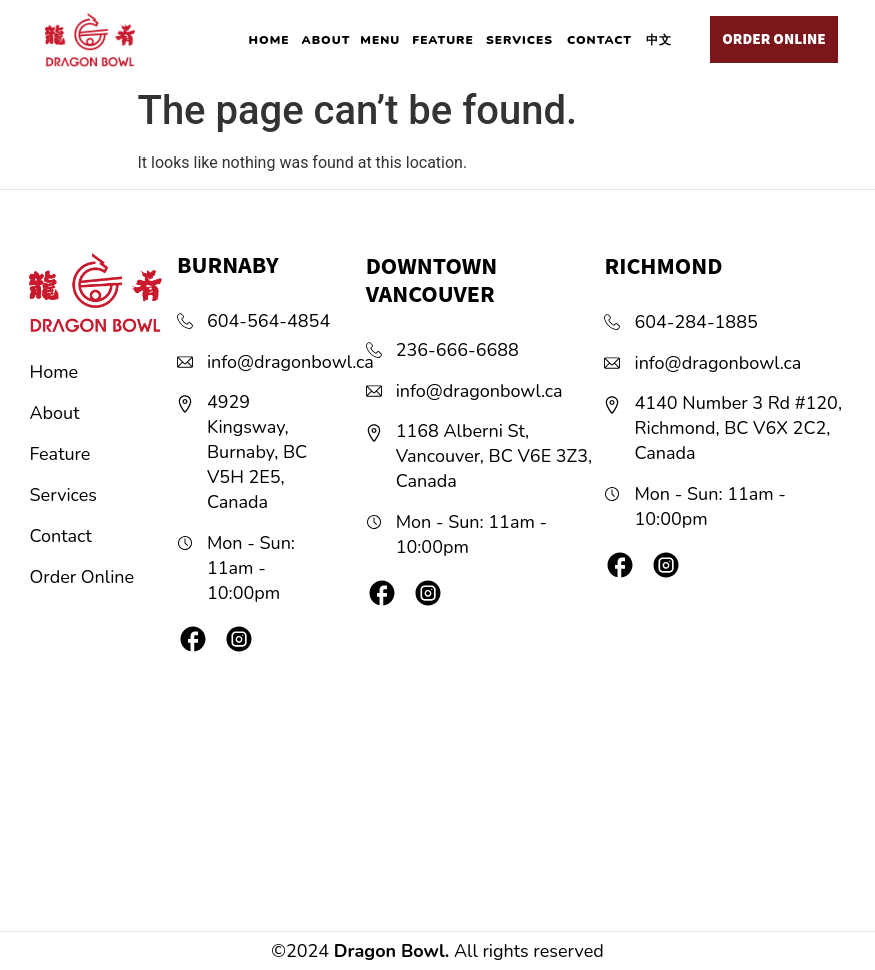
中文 (659, 40)
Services (63, 495)
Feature (60, 454)
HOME (269, 40)
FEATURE (443, 40)
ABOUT (326, 40)
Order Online (82, 577)
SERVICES (519, 40)
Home (54, 372)
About (55, 413)
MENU (380, 40)
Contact (61, 536)
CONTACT (599, 40)
